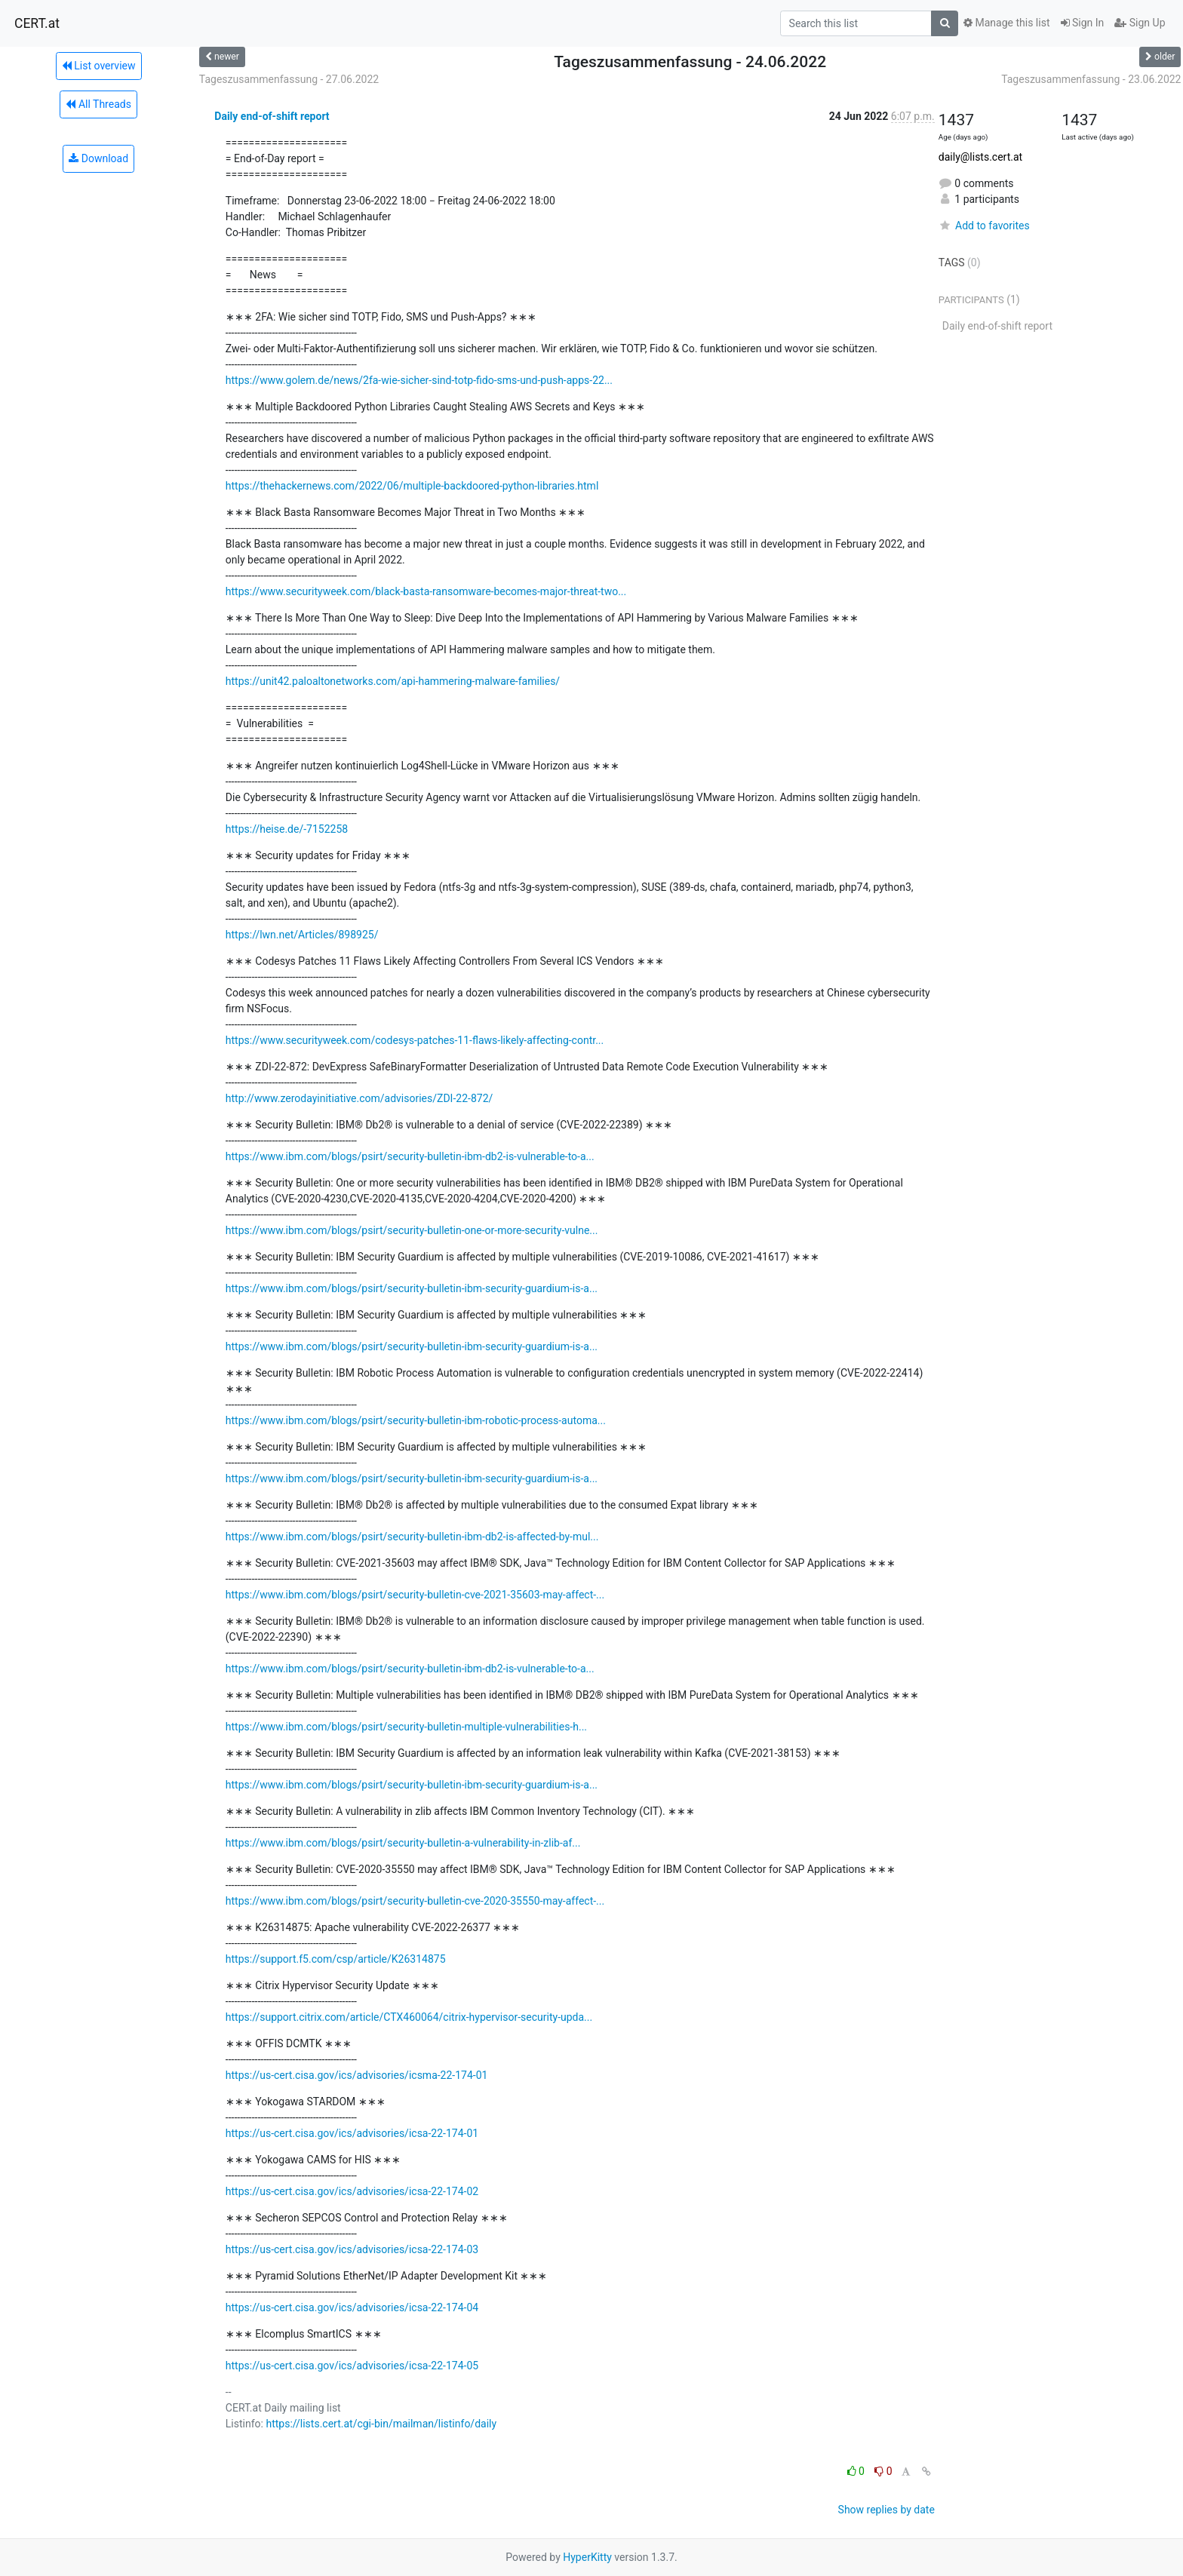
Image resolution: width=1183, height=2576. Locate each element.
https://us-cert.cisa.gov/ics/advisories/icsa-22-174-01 (352, 2133)
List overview (99, 66)
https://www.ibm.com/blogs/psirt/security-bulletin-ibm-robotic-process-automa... (416, 1420)
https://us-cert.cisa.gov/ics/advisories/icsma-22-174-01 (357, 2075)
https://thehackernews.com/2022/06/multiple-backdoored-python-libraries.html (412, 486)
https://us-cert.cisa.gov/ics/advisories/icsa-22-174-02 (352, 2191)
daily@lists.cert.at (980, 157)
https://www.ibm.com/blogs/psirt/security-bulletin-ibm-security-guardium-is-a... (412, 1288)
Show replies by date (886, 2510)
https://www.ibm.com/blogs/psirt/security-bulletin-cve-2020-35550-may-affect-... (415, 1901)
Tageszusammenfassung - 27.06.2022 (289, 79)
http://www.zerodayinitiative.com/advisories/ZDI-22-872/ (359, 1098)
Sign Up (1139, 23)
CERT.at (37, 23)
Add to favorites (984, 226)
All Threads (98, 104)
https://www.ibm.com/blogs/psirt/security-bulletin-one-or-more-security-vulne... (412, 1230)
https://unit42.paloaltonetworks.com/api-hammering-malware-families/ (393, 681)
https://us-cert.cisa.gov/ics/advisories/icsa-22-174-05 (352, 2366)
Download (98, 158)
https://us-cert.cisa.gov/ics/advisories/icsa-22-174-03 (352, 2249)
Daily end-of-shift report (271, 116)
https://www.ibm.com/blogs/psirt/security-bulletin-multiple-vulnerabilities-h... (406, 1727)
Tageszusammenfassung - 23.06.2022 (1091, 79)
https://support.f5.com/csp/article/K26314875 (336, 1959)
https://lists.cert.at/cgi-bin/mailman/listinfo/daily (381, 2424)
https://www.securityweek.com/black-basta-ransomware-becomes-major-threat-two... (426, 591)
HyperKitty (587, 2557)
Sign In (1083, 23)
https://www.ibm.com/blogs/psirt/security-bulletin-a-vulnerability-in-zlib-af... (403, 1843)
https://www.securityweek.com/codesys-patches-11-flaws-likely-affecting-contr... (415, 1040)
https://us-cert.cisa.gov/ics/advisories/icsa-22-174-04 (352, 2307)
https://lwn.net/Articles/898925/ (302, 935)
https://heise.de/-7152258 (287, 829)
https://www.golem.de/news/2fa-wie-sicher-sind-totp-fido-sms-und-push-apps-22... (419, 380)
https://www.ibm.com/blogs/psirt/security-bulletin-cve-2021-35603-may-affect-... (415, 1595)
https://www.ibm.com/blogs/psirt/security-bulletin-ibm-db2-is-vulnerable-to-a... (410, 1156)
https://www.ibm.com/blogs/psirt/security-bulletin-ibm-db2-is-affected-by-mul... (412, 1537)
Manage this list (1006, 23)
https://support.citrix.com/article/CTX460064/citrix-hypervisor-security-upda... (409, 2017)
